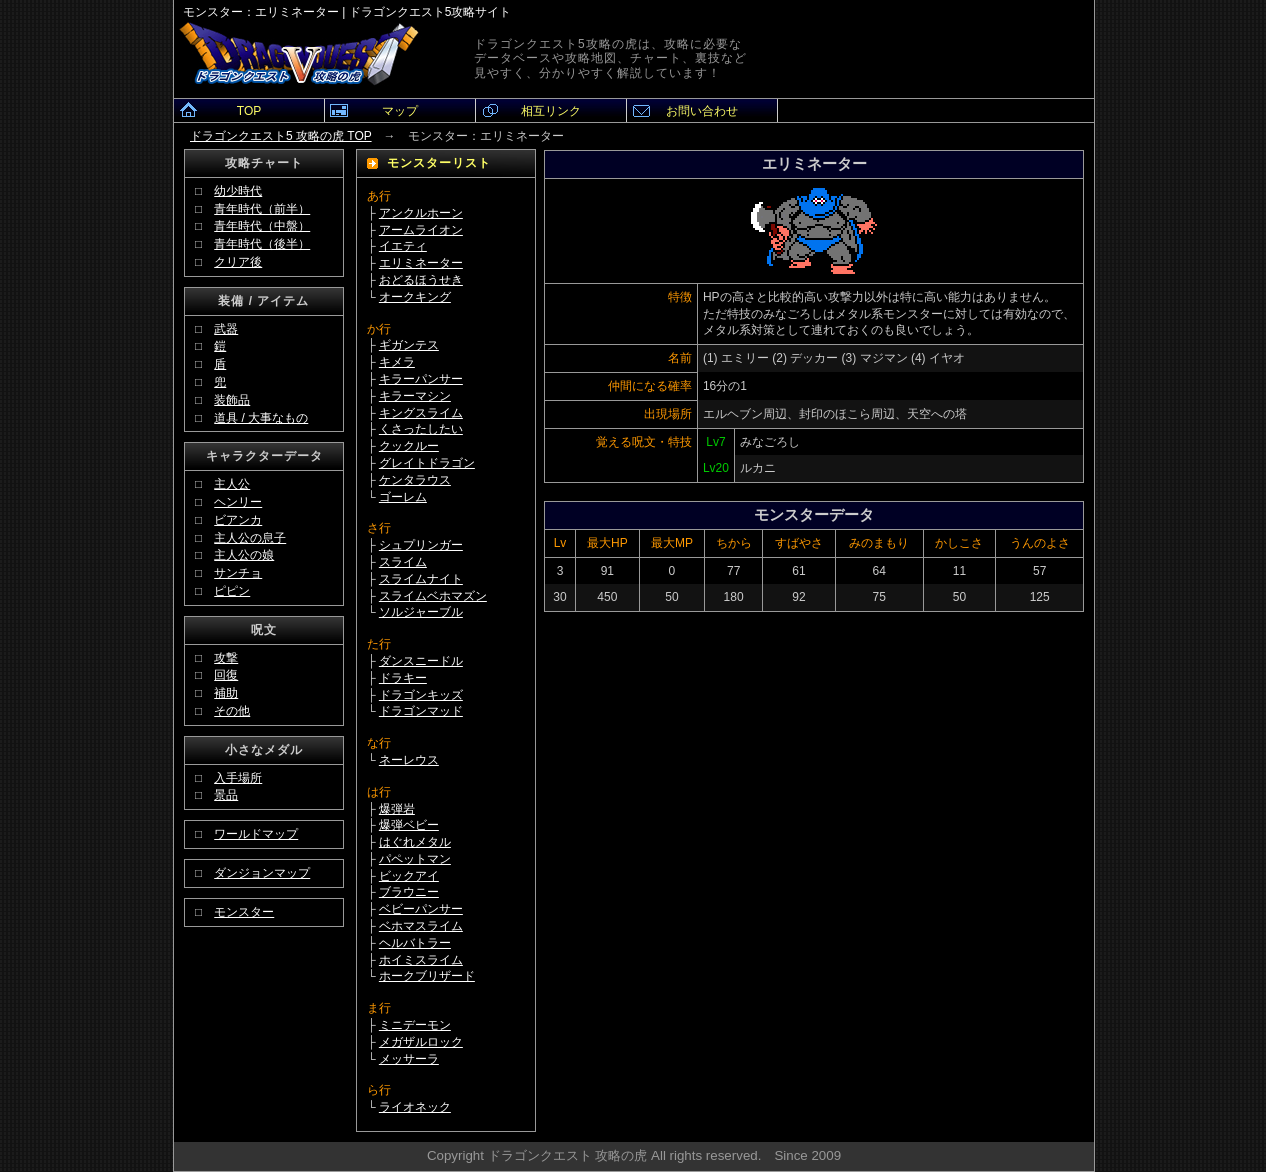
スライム (403, 562)
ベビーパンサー (421, 909)
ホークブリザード (427, 976)
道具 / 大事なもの (261, 418)
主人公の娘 (244, 555)
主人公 (232, 484)
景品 (226, 795)
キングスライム (421, 413)
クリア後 (238, 262)
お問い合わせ (702, 111)
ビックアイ (409, 876)
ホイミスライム (421, 960)
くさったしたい (421, 429)
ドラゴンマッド (421, 711)
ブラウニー (409, 892)
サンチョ (238, 573)
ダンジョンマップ (262, 873)
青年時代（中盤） (262, 226)
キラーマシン (415, 396)
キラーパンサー (421, 379)
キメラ (397, 362)
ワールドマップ (256, 834)
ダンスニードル (421, 661)
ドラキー (403, 678)
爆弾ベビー (409, 825)
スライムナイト (421, 579)
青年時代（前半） (262, 209)
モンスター (244, 912)
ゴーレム (403, 497)
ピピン (232, 591)
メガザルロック (421, 1042)
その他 (232, 711)
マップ (400, 111)
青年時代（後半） (262, 244)
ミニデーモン (415, 1025)
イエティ (403, 246)
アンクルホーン (421, 213)
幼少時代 (238, 191)
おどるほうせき (421, 280)
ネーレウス (409, 760)
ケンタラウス (415, 480)
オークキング (415, 297)
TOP (249, 111)
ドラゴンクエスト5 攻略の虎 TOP (281, 136)
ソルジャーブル (421, 612)
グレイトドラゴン (427, 463)
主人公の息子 (250, 538)
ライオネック (415, 1107)
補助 (226, 693)
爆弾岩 (397, 809)
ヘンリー (238, 502)
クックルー (409, 446)
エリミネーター (421, 263)
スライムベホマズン (433, 596)
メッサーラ (409, 1059)
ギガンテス (409, 345)
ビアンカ (238, 520)
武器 (226, 329)
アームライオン (421, 230)
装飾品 (232, 400)
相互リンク (551, 111)
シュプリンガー (421, 545)
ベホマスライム (421, 926)
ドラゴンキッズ (421, 695)
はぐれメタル (415, 842)
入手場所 (238, 778)
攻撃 (226, 658)
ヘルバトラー (415, 943)
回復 (226, 675)
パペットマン (415, 859)
